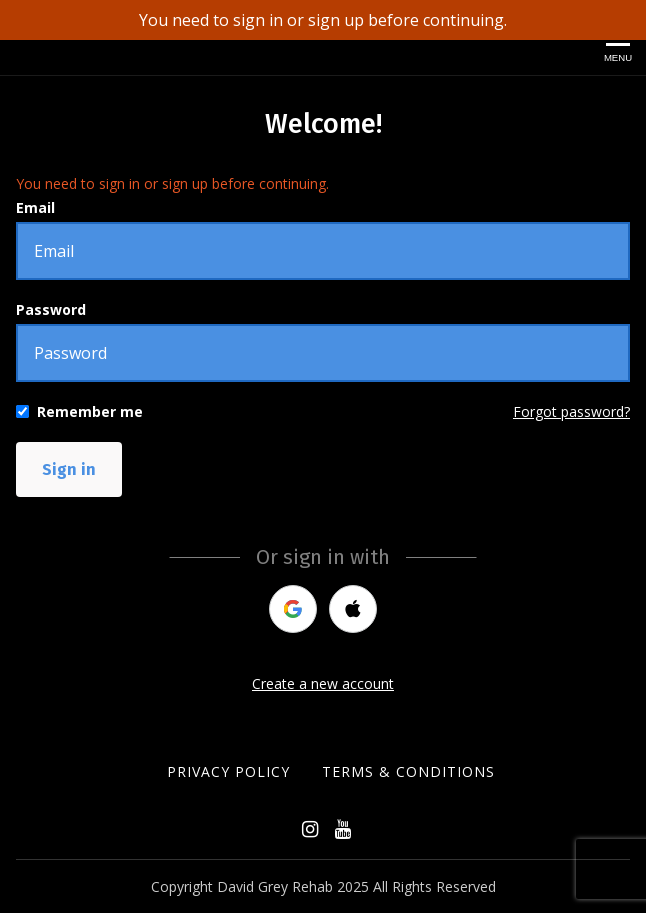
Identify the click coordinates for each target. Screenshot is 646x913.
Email (35, 207)
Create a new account (323, 683)
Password (51, 309)
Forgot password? (571, 411)
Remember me (90, 411)
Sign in (69, 469)
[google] (293, 609)
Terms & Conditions (408, 771)
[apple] (353, 609)
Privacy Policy (228, 771)
